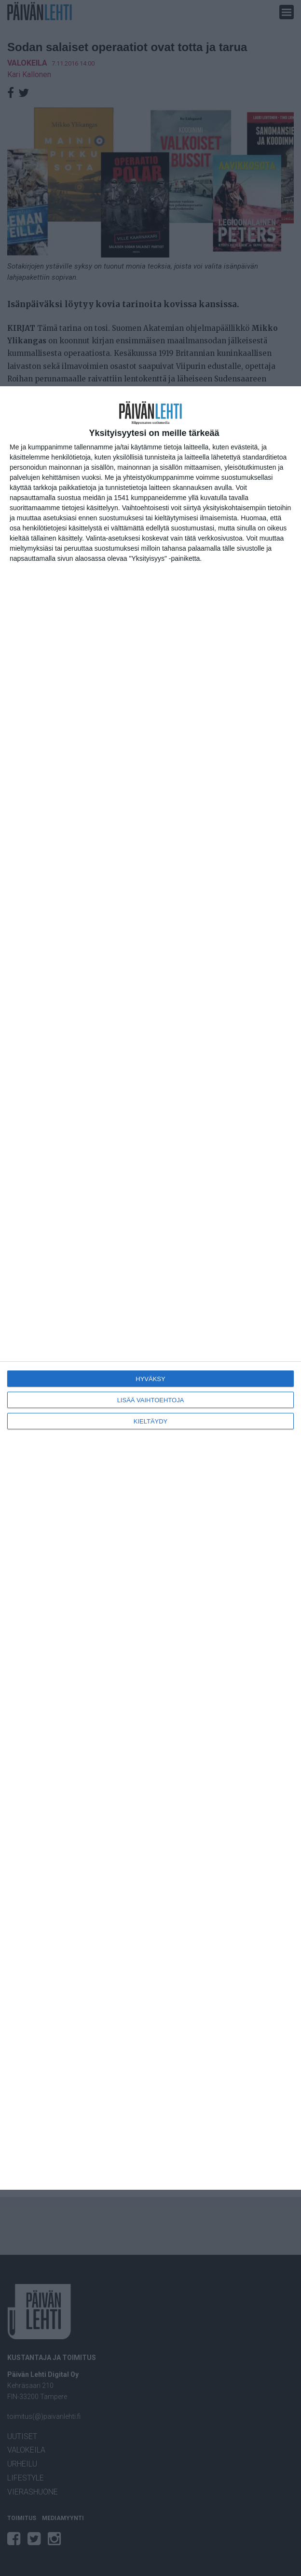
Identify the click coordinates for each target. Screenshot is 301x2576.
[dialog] (150, 1287)
